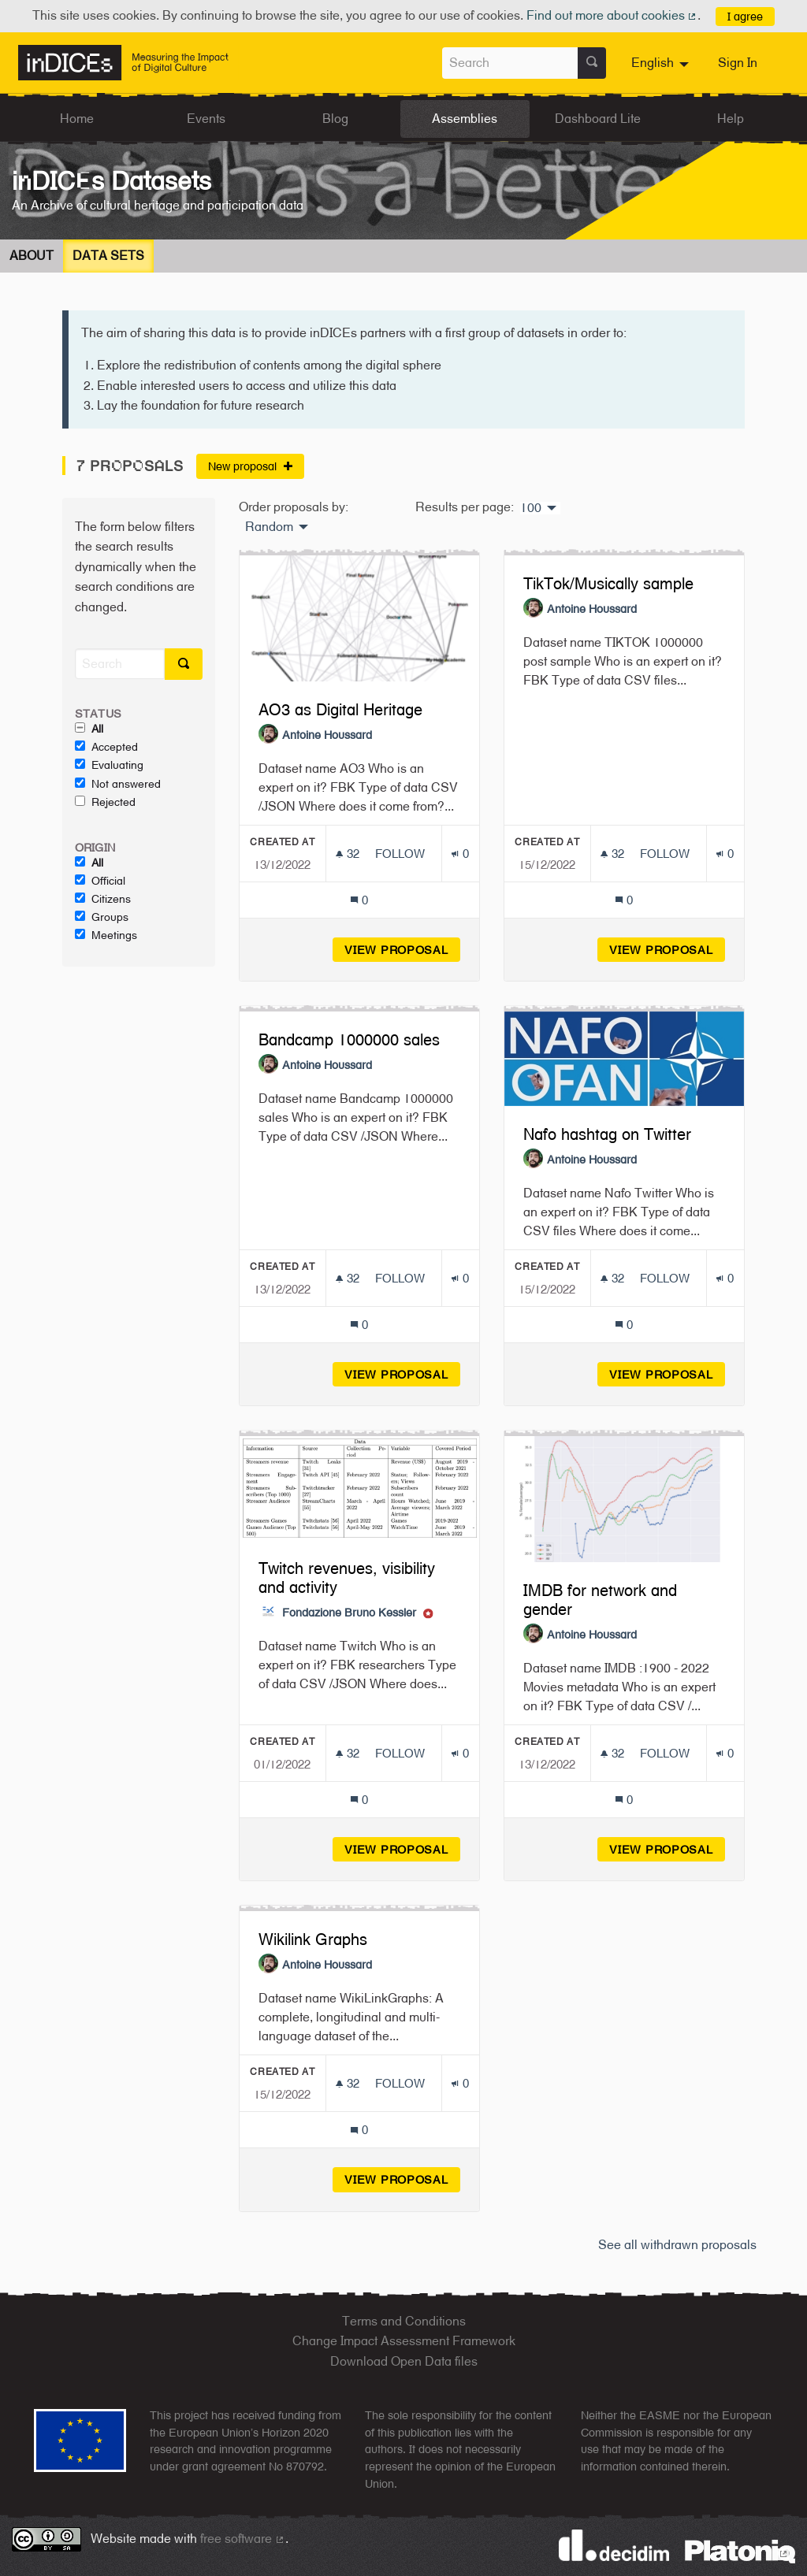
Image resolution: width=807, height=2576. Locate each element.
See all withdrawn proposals (677, 2244)
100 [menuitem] (530, 508)
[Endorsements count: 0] (460, 853)
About (31, 255)
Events (206, 118)
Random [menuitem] (269, 527)
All (89, 728)
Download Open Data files (404, 2361)
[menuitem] (662, 63)
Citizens (103, 899)
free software (242, 2538)
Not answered (118, 784)
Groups (101, 917)
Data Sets (108, 255)
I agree (745, 16)
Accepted (106, 747)
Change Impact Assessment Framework (403, 2340)
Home (77, 118)
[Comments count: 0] (359, 900)
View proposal (402, 949)
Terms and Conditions (404, 2321)
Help (730, 118)
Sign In (737, 62)
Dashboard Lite (598, 118)
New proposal (250, 466)
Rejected (105, 802)
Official (100, 880)
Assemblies (464, 118)
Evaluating (109, 765)
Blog (335, 118)
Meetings (106, 935)
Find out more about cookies (612, 15)
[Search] (120, 663)
